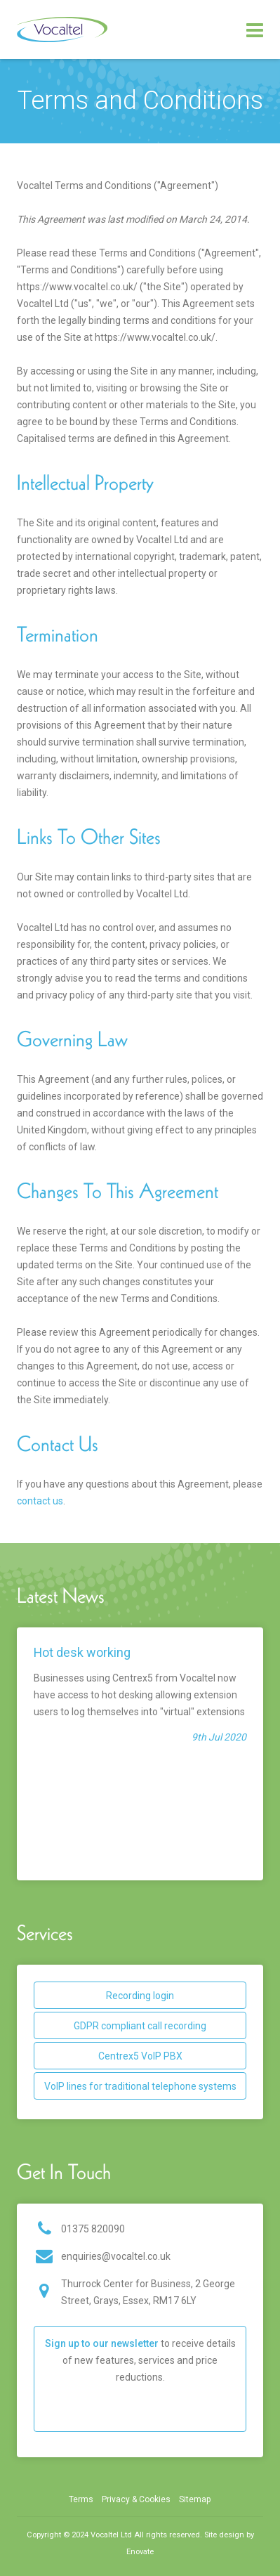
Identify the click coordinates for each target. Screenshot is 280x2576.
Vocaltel (62, 29)
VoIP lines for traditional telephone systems (140, 2086)
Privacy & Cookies (136, 2499)
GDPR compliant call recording (140, 2025)
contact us (40, 1501)
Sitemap (195, 2499)
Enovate (140, 2551)
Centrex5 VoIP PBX (140, 2056)
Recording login (140, 1995)
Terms (81, 2499)
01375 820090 (93, 2229)
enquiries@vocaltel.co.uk (116, 2256)
